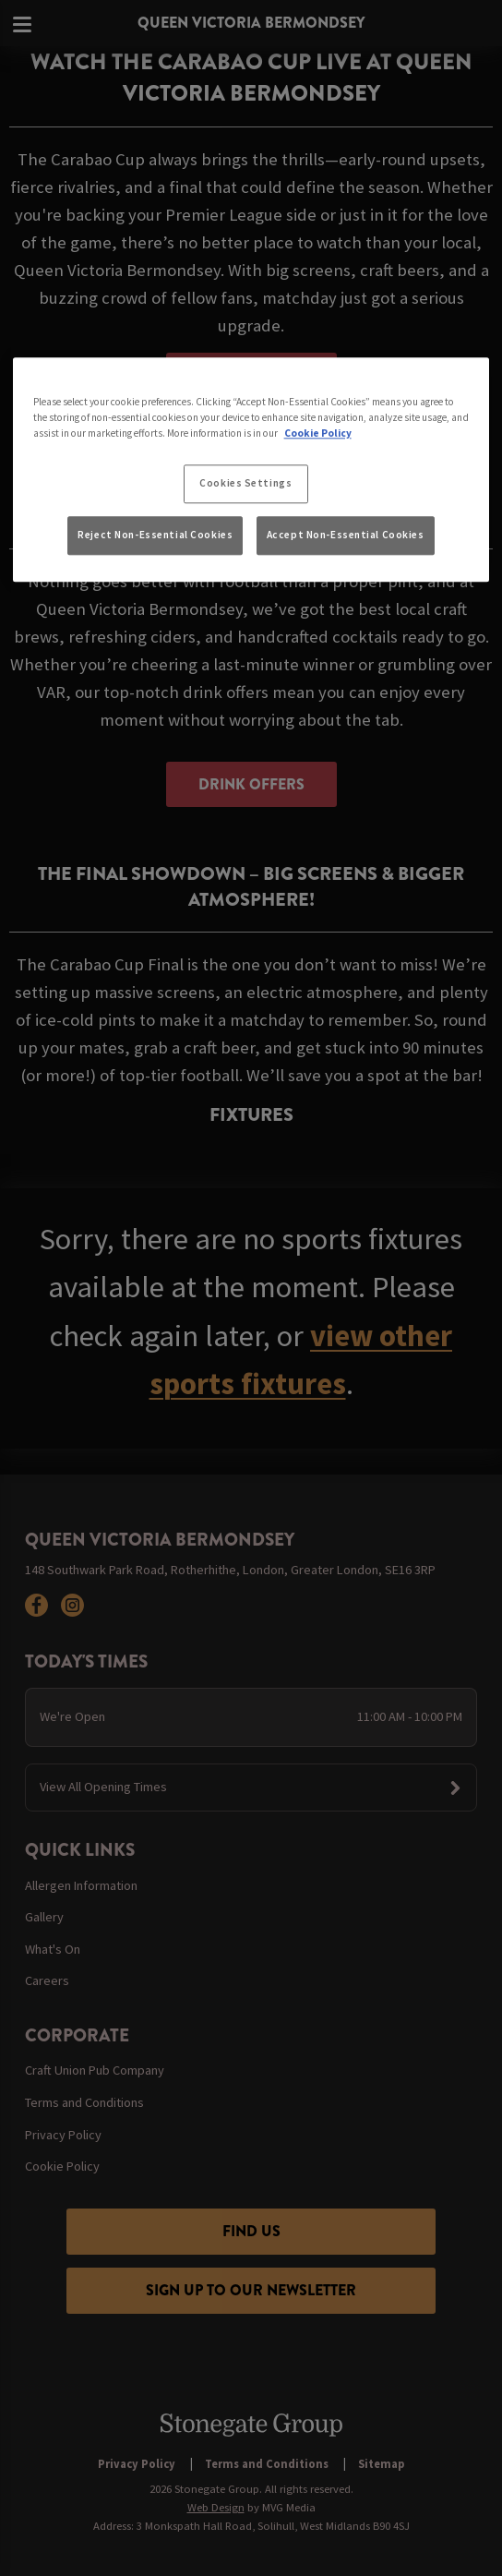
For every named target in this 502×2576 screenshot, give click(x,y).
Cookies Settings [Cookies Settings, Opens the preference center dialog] (245, 482)
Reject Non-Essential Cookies (155, 534)
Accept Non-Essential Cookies (345, 534)
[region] (251, 470)
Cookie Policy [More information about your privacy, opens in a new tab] (318, 433)
